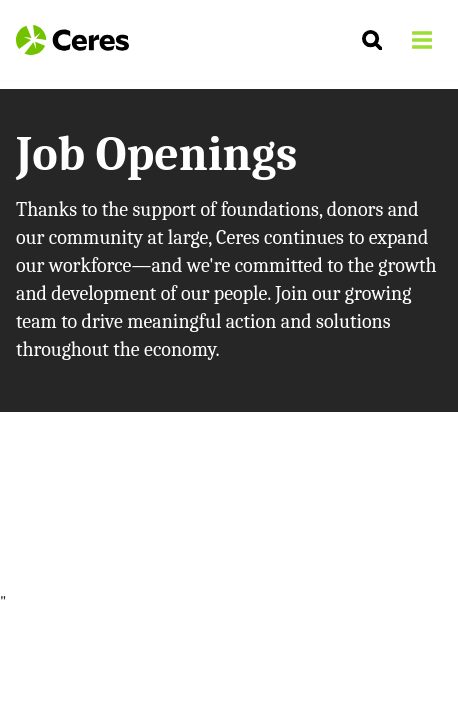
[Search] (372, 40)
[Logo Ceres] (72, 40)
